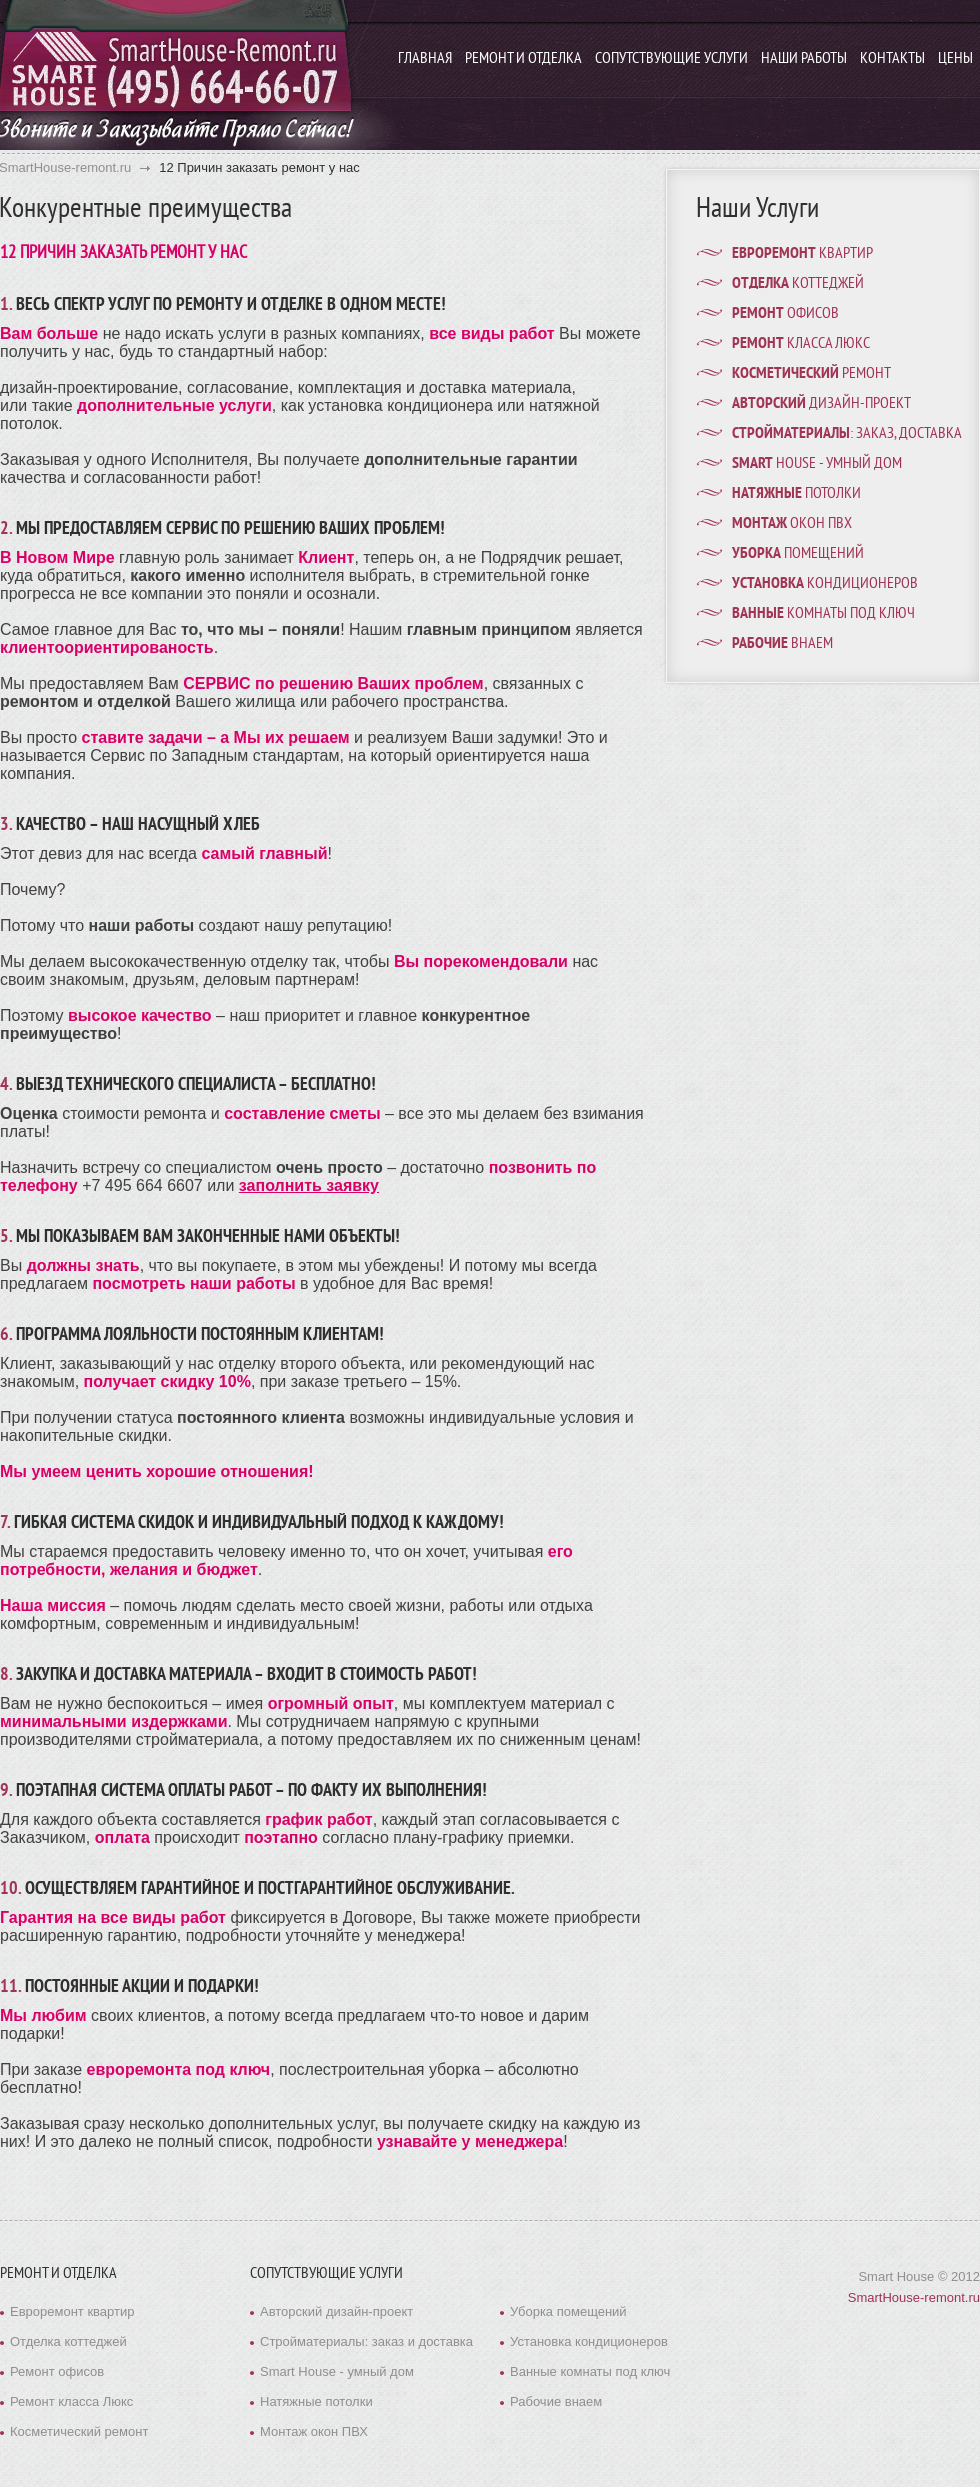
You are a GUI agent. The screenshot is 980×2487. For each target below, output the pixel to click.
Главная (425, 59)
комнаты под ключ (823, 614)
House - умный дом (817, 464)
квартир (802, 254)
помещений (798, 554)
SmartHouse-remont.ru (914, 2297)
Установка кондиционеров (589, 2341)
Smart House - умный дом (337, 2371)
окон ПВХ (792, 524)
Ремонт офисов (57, 2371)
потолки (796, 494)
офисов (785, 314)
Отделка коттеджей (68, 2341)
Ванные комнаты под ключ (590, 2371)
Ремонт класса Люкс (71, 2401)
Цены (955, 59)
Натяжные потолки (316, 2401)
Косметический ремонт (79, 2431)
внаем (782, 644)
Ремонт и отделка (523, 59)
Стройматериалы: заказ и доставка (366, 2341)
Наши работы (804, 59)
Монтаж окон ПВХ (314, 2431)
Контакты (892, 59)
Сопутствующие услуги (671, 59)
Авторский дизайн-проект (336, 2311)
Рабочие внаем (556, 2401)
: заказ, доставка (847, 434)
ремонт (811, 374)
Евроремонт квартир (72, 2311)
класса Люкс (801, 344)
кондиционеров (825, 584)
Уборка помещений (568, 2311)
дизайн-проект (821, 404)
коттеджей (798, 284)
